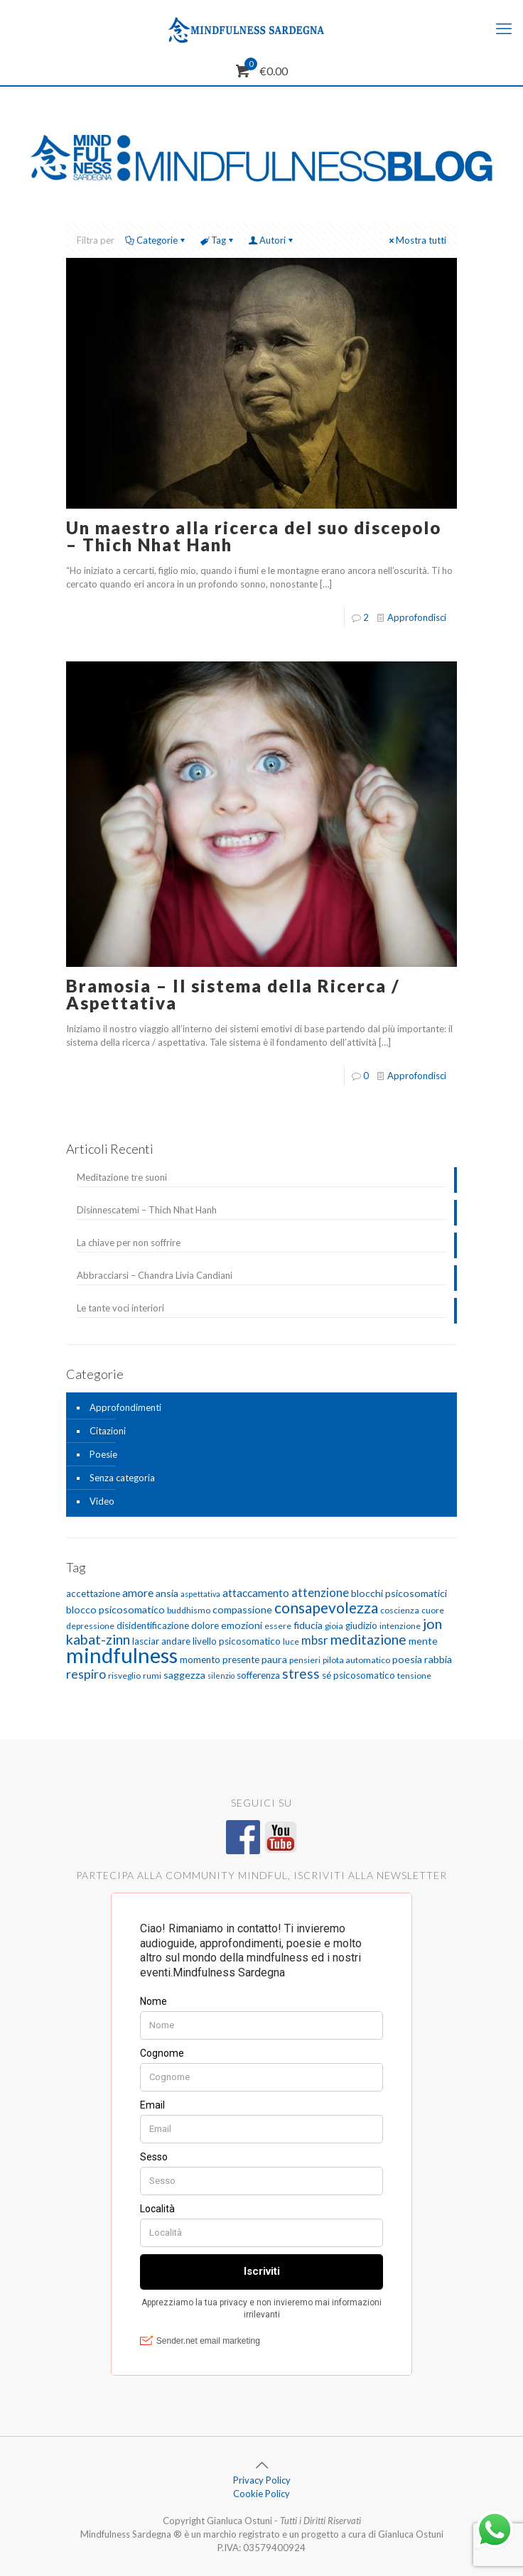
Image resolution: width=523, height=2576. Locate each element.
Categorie (156, 240)
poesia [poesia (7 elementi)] (407, 1659)
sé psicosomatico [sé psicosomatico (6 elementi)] (358, 1675)
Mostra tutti (416, 240)
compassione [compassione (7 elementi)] (242, 1609)
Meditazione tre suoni (122, 1177)
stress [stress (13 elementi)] (301, 1673)
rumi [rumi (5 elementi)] (152, 1675)
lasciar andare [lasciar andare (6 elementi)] (161, 1641)
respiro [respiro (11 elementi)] (86, 1674)
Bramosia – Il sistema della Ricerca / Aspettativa (233, 994)
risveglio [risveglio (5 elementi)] (124, 1675)
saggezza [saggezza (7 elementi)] (184, 1675)
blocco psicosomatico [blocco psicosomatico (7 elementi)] (115, 1609)
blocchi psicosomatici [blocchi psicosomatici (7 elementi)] (399, 1593)
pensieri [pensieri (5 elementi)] (304, 1660)
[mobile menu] (504, 28)
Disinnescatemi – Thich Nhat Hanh (147, 1210)
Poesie (103, 1454)
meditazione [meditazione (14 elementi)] (368, 1639)
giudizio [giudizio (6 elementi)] (361, 1625)
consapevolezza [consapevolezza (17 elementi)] (326, 1607)
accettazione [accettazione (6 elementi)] (93, 1593)
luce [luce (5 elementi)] (291, 1641)
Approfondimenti (125, 1407)
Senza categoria (122, 1477)
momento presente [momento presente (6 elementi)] (219, 1659)
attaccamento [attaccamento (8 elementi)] (255, 1592)
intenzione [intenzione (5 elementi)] (400, 1625)
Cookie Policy (261, 2493)
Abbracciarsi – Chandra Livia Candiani (154, 1275)
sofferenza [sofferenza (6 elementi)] (258, 1675)
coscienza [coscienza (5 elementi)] (399, 1610)
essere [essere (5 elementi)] (277, 1625)
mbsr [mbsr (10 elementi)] (314, 1640)
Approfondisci (416, 617)
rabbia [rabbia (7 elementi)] (438, 1659)
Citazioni (108, 1430)
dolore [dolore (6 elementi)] (205, 1625)
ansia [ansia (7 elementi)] (167, 1593)
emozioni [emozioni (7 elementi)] (241, 1625)
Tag (217, 240)
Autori (271, 240)
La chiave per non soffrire (128, 1242)
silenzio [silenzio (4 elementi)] (220, 1675)
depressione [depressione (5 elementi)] (90, 1625)
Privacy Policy (262, 2480)
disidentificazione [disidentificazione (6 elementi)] (153, 1625)
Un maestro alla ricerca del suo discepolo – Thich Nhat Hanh (253, 536)
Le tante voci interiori (120, 1308)
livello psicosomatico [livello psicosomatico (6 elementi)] (237, 1641)
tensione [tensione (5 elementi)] (414, 1675)
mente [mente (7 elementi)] (423, 1641)
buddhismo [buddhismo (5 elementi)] (188, 1610)
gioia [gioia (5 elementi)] (334, 1625)
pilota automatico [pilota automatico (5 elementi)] (356, 1660)
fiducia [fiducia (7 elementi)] (308, 1625)
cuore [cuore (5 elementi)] (432, 1610)
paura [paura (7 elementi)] (274, 1659)
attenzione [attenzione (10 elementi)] (320, 1592)
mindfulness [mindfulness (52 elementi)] (122, 1655)
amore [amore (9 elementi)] (137, 1592)
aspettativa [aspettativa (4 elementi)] (200, 1593)
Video (102, 1501)
